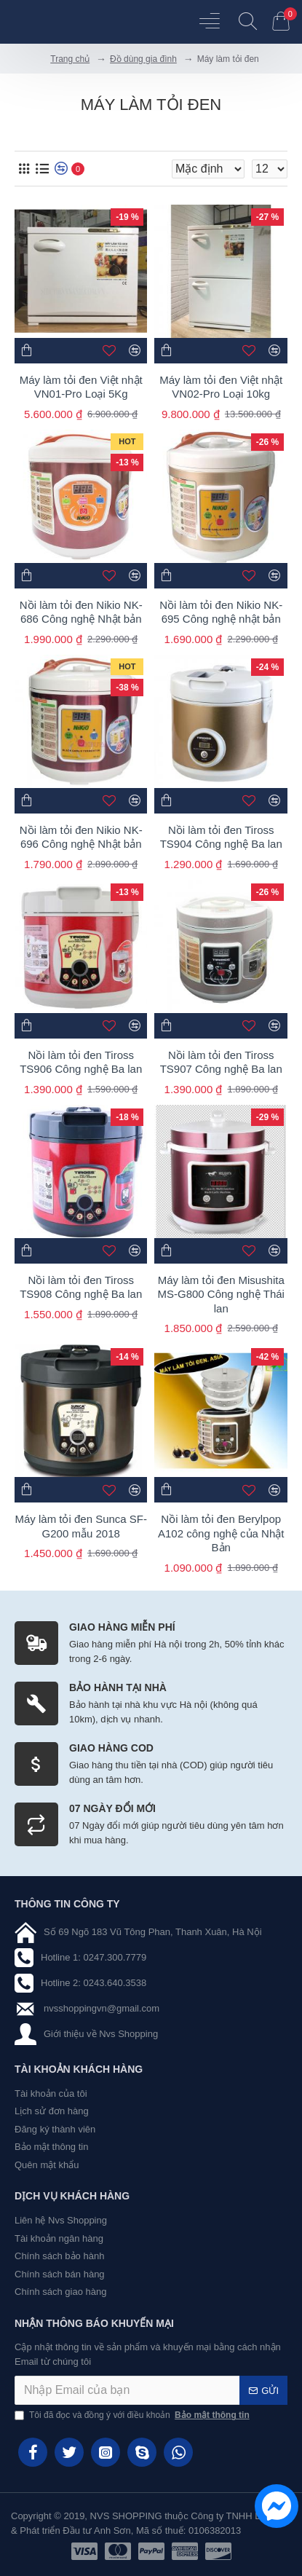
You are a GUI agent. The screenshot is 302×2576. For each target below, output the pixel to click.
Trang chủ (70, 59)
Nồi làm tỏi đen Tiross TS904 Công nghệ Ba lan (221, 837)
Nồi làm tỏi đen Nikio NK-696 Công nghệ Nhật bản (81, 837)
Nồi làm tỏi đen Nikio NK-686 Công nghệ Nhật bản (81, 612)
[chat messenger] (273, 2508)
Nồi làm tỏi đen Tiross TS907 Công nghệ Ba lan (221, 1062)
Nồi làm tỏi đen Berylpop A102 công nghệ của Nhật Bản (221, 1533)
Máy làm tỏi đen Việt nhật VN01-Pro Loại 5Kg (81, 387)
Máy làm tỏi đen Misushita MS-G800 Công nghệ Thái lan (221, 1294)
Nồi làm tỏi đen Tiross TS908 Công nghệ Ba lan (81, 1287)
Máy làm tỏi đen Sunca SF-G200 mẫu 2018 (81, 1526)
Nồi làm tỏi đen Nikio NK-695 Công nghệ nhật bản (220, 612)
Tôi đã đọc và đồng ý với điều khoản (133, 2415)
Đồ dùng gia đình (143, 59)
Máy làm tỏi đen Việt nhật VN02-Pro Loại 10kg (220, 387)
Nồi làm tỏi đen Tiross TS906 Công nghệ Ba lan (81, 1062)
